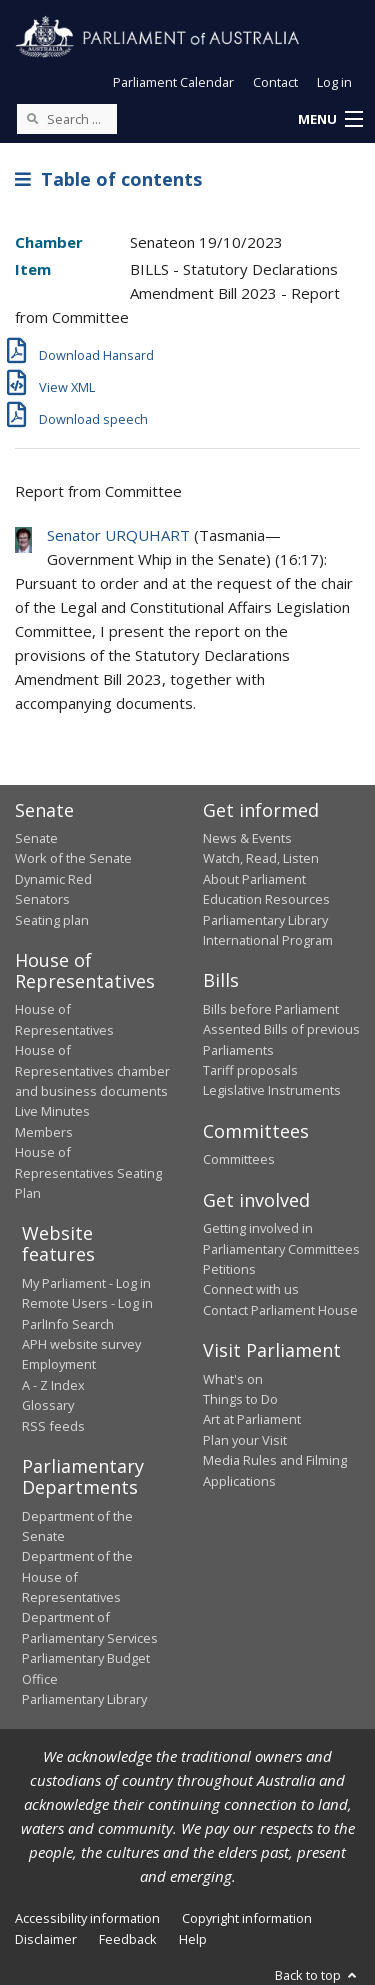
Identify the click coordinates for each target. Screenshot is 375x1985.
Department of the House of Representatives (77, 1576)
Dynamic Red (53, 879)
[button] (330, 120)
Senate (36, 838)
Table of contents (108, 179)
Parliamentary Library (265, 920)
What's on (233, 1379)
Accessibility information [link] (87, 1918)
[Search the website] (67, 119)
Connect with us (251, 1289)
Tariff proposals (250, 1070)
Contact (275, 82)
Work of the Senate (73, 858)
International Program (268, 940)
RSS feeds (53, 1426)
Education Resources (266, 899)
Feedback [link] (128, 1939)
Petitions (229, 1269)
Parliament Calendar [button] (173, 82)
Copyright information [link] (247, 1918)
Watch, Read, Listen (261, 858)
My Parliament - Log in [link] (86, 1283)
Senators (42, 899)
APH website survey (81, 1344)
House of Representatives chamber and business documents (92, 1070)
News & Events (247, 838)
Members (44, 1132)
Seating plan (52, 920)
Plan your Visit (245, 1440)
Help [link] (193, 1939)
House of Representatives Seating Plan (88, 1172)
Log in (334, 82)
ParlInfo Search (68, 1324)
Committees (239, 1159)
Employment (59, 1364)
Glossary (48, 1405)
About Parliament (254, 879)
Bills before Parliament (271, 1009)
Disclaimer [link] (46, 1939)
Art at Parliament (252, 1419)
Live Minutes (52, 1111)
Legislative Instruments (272, 1090)
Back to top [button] (317, 1975)
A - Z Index (53, 1385)
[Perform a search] (32, 118)
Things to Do (240, 1399)
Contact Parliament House (280, 1310)
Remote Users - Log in (87, 1303)
